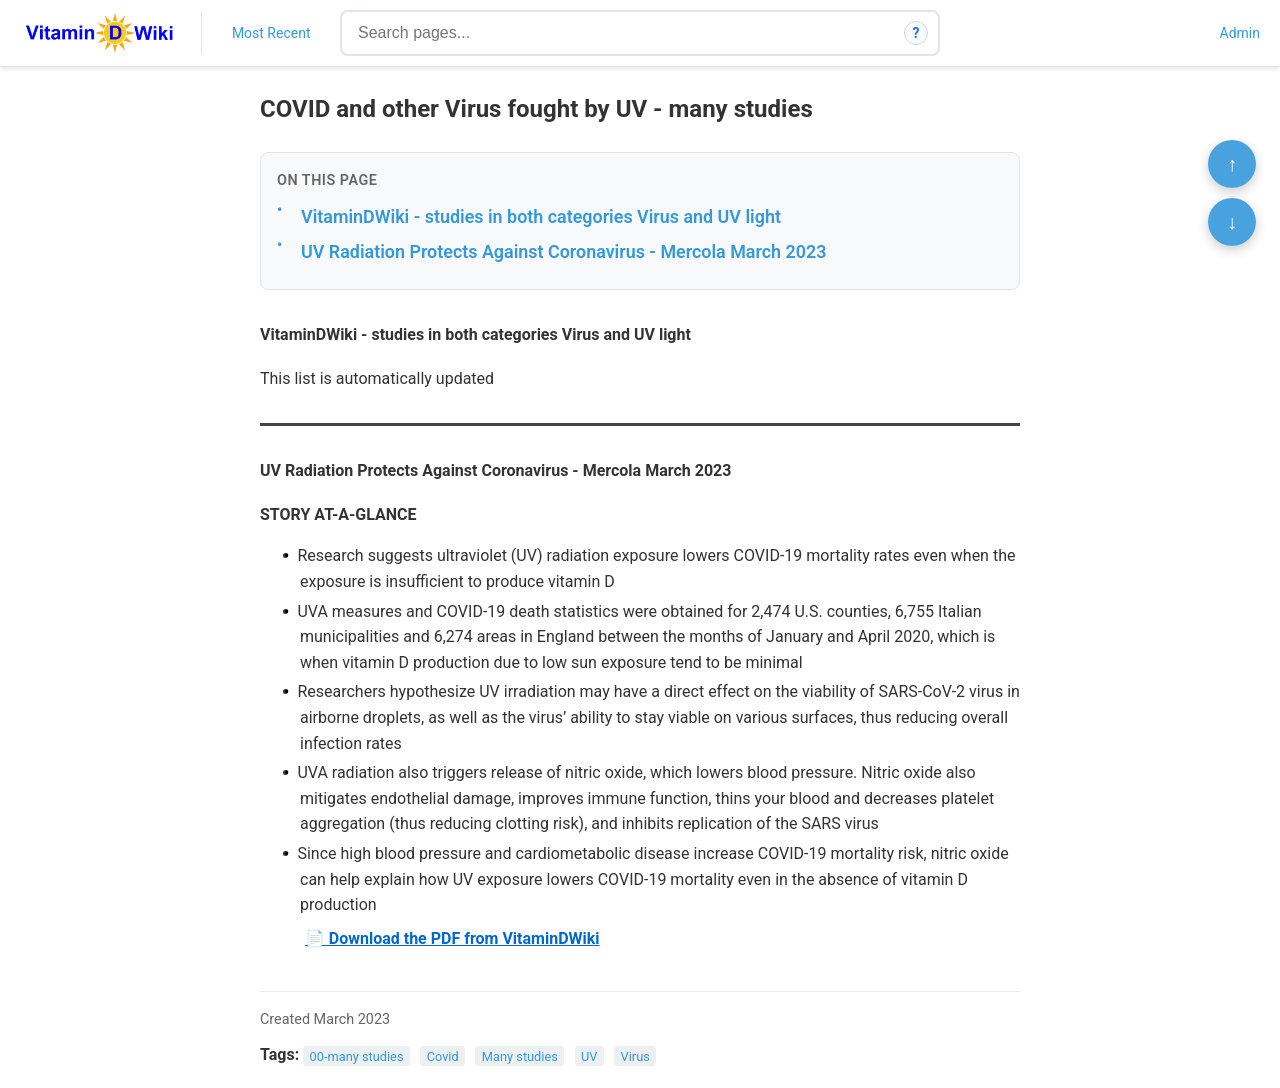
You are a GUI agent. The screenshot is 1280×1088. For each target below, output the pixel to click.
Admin (1240, 33)
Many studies (520, 1055)
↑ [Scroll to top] (1232, 164)
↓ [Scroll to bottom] (1232, 222)
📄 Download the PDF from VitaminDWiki (452, 938)
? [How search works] (916, 33)
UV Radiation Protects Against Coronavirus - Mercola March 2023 (563, 251)
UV (589, 1055)
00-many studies (357, 1055)
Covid (443, 1055)
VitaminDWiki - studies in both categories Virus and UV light (541, 216)
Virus (635, 1055)
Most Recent (271, 33)
